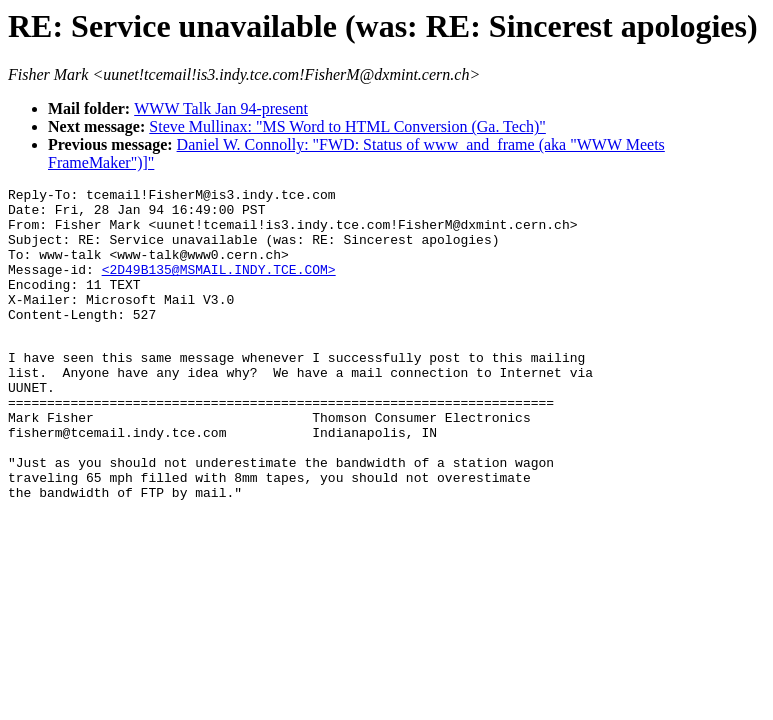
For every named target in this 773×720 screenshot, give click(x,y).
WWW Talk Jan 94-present (221, 108)
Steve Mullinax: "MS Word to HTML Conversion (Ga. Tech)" (347, 126)
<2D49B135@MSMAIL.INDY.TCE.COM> (219, 287)
